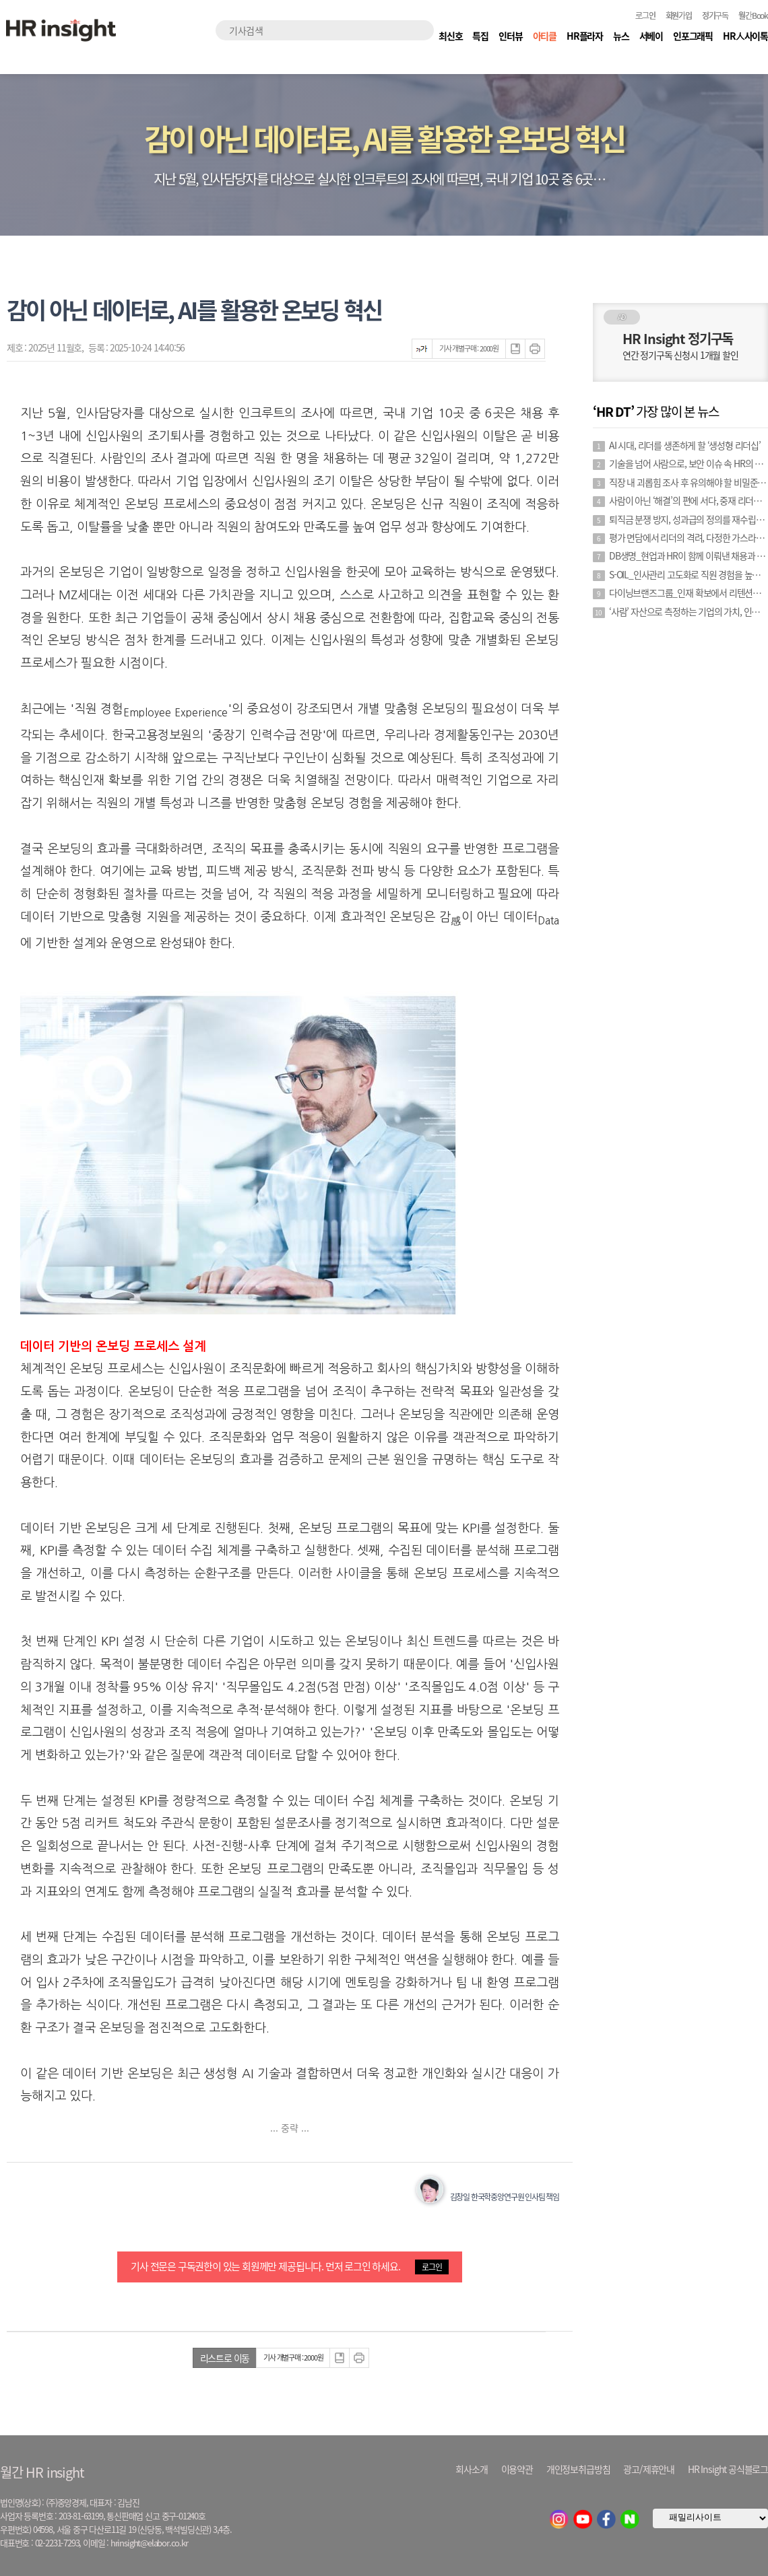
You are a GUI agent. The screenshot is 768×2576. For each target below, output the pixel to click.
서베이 (651, 35)
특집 (480, 35)
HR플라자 (585, 35)
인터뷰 (510, 35)
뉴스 (621, 35)
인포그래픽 (693, 35)
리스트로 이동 (225, 2358)
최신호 (450, 35)
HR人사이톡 (745, 35)
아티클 (544, 35)
